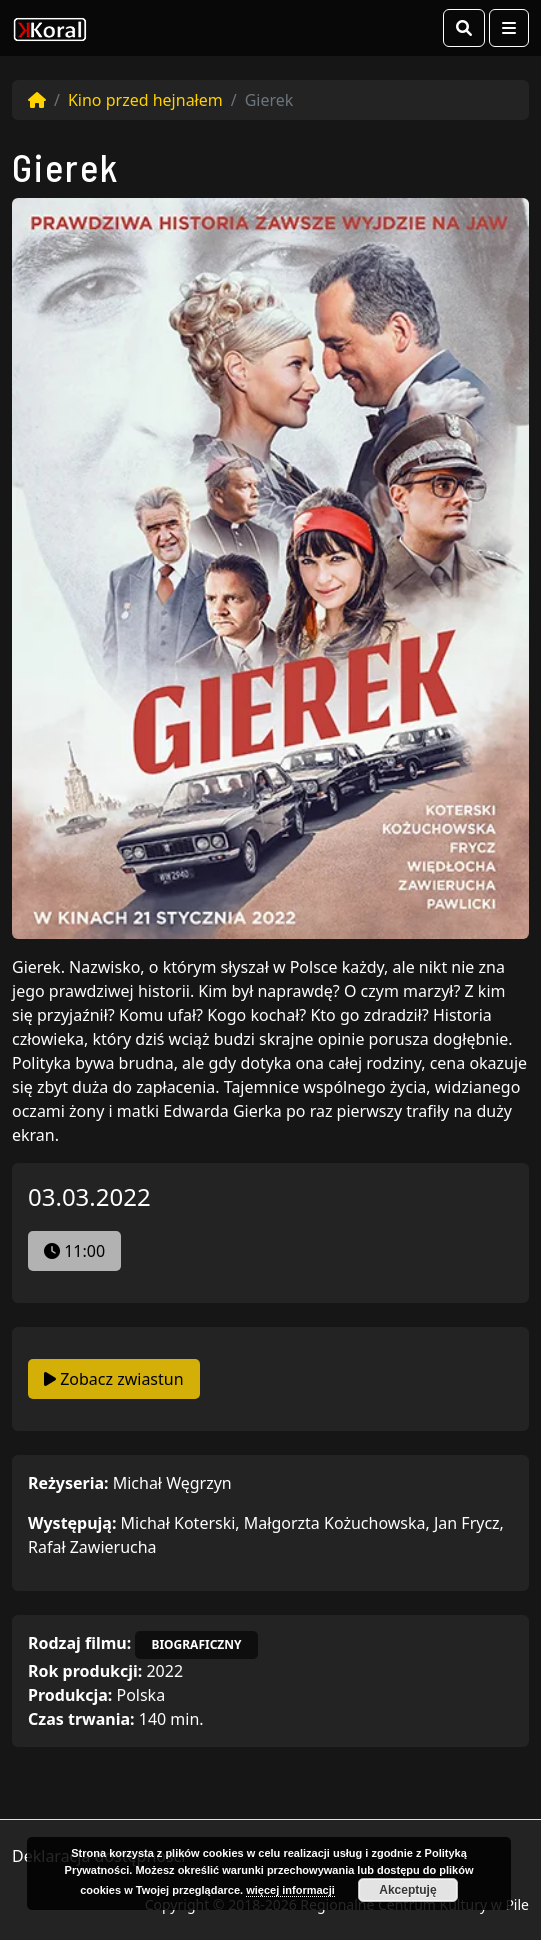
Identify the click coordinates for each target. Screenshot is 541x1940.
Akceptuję (407, 1890)
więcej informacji (290, 1890)
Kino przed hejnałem (145, 100)
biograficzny (196, 1644)
